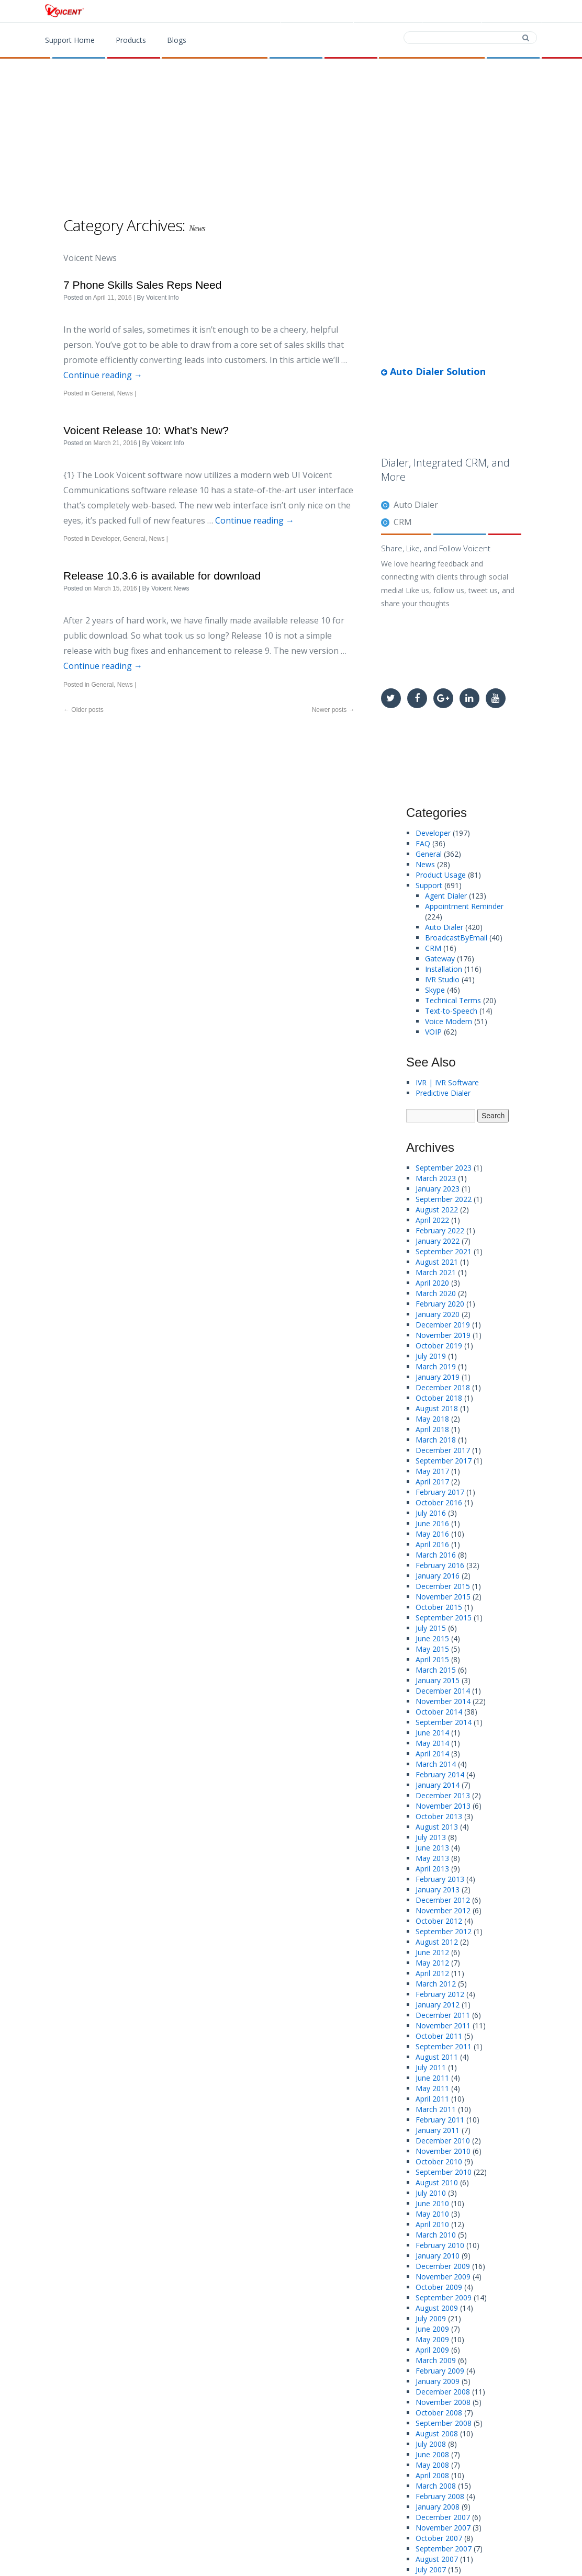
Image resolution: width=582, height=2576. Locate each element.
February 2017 (440, 1492)
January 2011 (438, 2130)
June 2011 (432, 2078)
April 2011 (432, 2099)
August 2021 (437, 1262)
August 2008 (437, 2433)
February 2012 (440, 1994)
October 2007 (439, 2538)
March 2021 (436, 1272)
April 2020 (432, 1283)
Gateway (440, 958)
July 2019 (431, 1356)
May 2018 (432, 1419)
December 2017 (443, 1450)
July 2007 (431, 2569)
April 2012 (432, 1973)
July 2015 (431, 1628)
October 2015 (439, 1607)
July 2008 (431, 2444)
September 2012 (444, 1931)
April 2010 (432, 2224)
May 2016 (432, 1534)
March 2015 (436, 1670)
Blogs (176, 40)
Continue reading (102, 375)
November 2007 (443, 2528)
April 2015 (432, 1659)
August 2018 (437, 1408)
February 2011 (440, 2120)
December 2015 (443, 1586)
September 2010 (444, 2172)
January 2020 (438, 1314)
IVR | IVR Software (447, 1082)
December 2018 (443, 1387)
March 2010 (436, 2235)
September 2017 (444, 1461)
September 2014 (444, 1722)
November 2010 (443, 2151)
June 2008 (432, 2454)
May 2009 (432, 2339)
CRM (403, 522)
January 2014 (438, 1785)
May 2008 (432, 2465)
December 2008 (443, 2392)
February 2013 (440, 1879)
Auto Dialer (416, 504)
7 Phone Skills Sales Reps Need (142, 285)
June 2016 (432, 1523)
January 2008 (438, 2507)
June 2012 (432, 1952)
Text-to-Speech (451, 1011)
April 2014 (432, 1753)
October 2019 (439, 1346)
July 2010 (431, 2193)
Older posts (83, 709)
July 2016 (431, 1513)
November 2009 (443, 2277)
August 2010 (437, 2182)
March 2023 (436, 1178)
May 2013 (432, 1858)
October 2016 (439, 1502)
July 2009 (431, 2318)
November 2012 (443, 1910)
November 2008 (443, 2402)
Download (386, 11)
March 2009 (436, 2360)
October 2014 (439, 1712)
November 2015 (443, 1597)
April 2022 (432, 1220)
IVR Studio (442, 979)
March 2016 (436, 1555)
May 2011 (432, 2088)
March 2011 (436, 2109)
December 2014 (443, 1691)
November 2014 (443, 1701)
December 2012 (443, 1900)
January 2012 (438, 2005)
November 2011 (443, 2025)
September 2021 (444, 1251)
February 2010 (440, 2245)
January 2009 (438, 2381)
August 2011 (437, 2057)
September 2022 (444, 1199)
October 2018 (439, 1398)
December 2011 (443, 2015)
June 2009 (432, 2329)
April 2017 (432, 1481)
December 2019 (443, 1325)
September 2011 (444, 2046)
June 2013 (432, 1848)
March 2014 (436, 1764)
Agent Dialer (446, 896)
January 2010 (438, 2256)
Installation (443, 969)
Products (320, 11)
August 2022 (437, 1210)
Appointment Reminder (464, 906)
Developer (105, 538)
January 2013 (438, 1889)
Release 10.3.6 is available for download (162, 576)
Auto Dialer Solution (433, 371)
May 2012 (432, 1963)
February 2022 (440, 1230)
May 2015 (432, 1649)
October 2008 (439, 2413)
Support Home (70, 40)
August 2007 (437, 2559)
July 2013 (431, 1837)
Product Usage (441, 875)
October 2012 (439, 1921)
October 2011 (439, 2036)
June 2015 (432, 1638)
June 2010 (432, 2203)
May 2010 (432, 2214)
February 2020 (440, 1304)
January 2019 (438, 1377)
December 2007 (443, 2517)
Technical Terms (453, 1000)
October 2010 (439, 2161)
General (102, 393)
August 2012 (437, 1942)
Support (510, 11)
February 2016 (440, 1565)
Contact (450, 11)
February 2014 (440, 1774)
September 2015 (444, 1617)
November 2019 (443, 1335)
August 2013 (437, 1827)
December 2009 (443, 2266)
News (125, 393)
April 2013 (432, 1869)
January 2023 (438, 1189)
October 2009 (439, 2287)
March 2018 (436, 1440)
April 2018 (432, 1429)
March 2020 (436, 1293)
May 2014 (432, 1743)
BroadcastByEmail (456, 938)
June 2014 (432, 1733)
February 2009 (440, 2371)
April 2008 (432, 2475)
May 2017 (432, 1471)
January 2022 (438, 1241)
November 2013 (443, 1806)
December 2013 (443, 1795)
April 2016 (432, 1544)
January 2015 (438, 1680)
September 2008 (444, 2423)
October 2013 (439, 1816)
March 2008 (436, 2486)
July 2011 (431, 2067)
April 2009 (432, 2350)
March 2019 (436, 1366)
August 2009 (437, 2308)
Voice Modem (448, 1021)
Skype (435, 990)
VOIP (433, 1032)
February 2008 (440, 2496)
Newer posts (333, 709)
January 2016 (438, 1576)
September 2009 (444, 2297)
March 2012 (436, 1984)
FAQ (423, 843)
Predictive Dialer (443, 1093)
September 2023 (444, 1168)
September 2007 (444, 2549)
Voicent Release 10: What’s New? (146, 430)
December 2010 (443, 2141)
